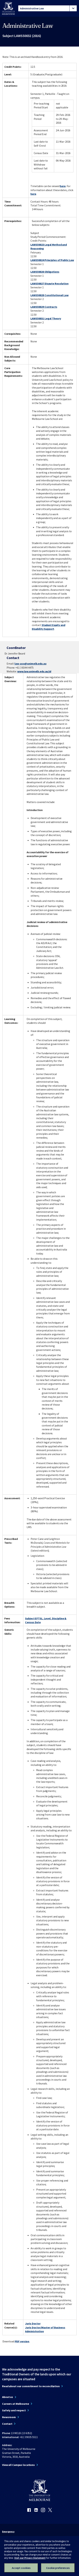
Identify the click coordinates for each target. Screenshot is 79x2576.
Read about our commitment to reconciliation (31, 2386)
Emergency (8, 2531)
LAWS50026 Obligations (44, 271)
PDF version (22, 2341)
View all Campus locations (18, 2465)
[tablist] (47, 8)
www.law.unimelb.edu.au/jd (34, 671)
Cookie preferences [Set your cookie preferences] (58, 2568)
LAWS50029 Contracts (43, 306)
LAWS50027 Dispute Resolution (49, 283)
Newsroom (9, 2417)
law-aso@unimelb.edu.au (30, 663)
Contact (7, 2423)
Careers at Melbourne (15, 2403)
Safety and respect (14, 2410)
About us (7, 2397)
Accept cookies (21, 2568)
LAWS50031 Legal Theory (45, 318)
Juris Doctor (33, 2323)
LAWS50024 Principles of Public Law (52, 260)
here (63, 186)
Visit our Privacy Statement (30, 2557)
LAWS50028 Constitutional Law (49, 295)
